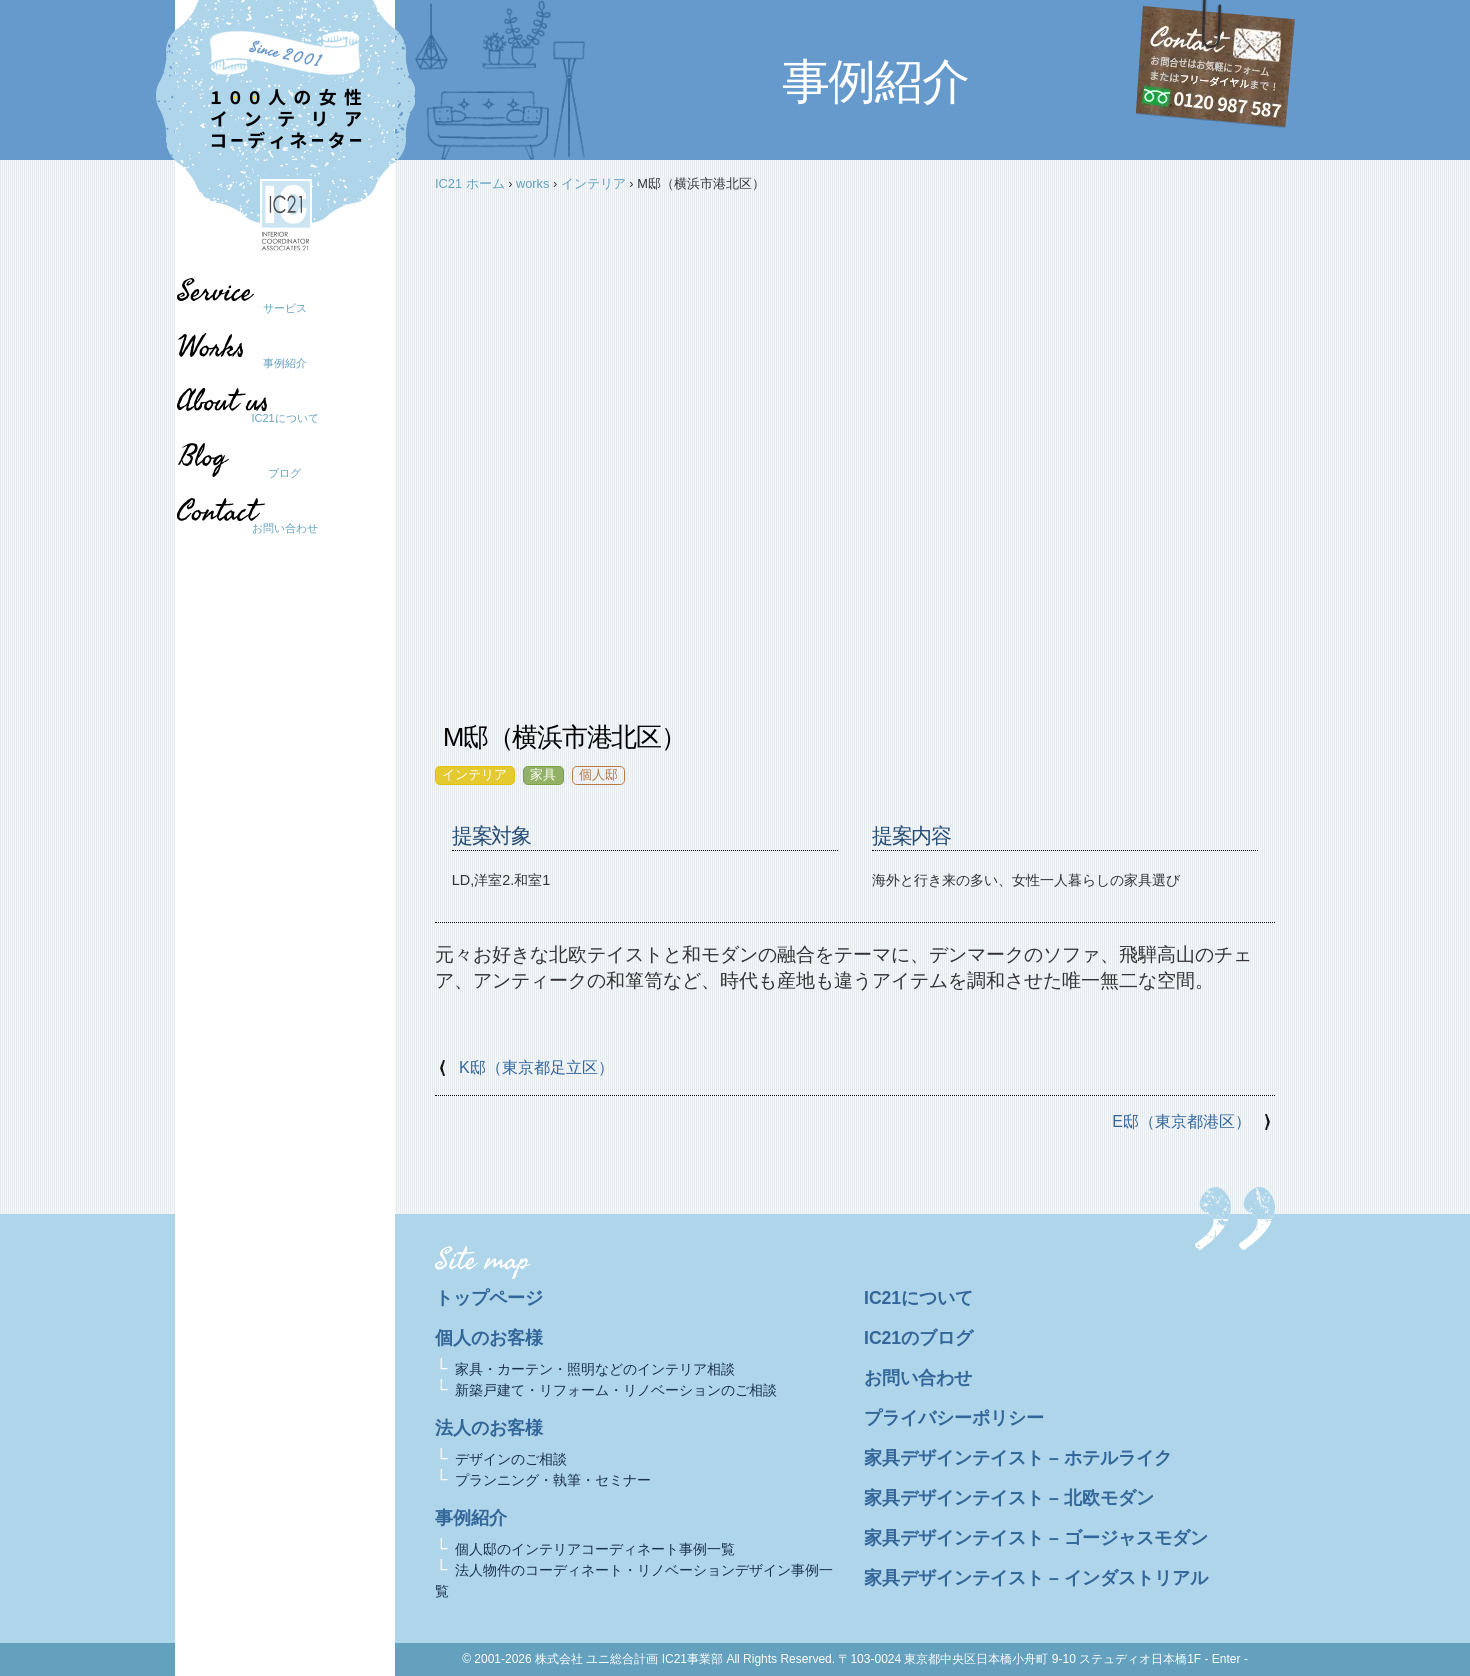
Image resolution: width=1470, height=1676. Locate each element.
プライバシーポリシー (954, 1418)
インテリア (593, 183)
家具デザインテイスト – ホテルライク (1018, 1458)
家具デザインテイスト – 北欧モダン (1009, 1498)
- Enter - (1226, 1659)
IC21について (284, 418)
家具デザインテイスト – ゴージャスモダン (1036, 1538)
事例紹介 (285, 363)
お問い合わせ (285, 528)
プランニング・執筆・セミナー (553, 1480)
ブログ (275, 473)
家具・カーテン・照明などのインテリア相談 (595, 1369)
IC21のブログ (918, 1338)
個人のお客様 (489, 1338)
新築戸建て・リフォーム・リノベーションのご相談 (616, 1390)
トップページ (489, 1298)
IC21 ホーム (470, 183)
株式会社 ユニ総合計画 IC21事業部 (629, 1659)
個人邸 (598, 774)
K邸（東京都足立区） (536, 1067)
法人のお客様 (489, 1428)
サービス (285, 308)
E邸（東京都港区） (1181, 1121)
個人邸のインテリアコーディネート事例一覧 (595, 1549)
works (532, 183)
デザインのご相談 (511, 1459)
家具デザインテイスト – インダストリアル (1036, 1578)
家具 (543, 774)
